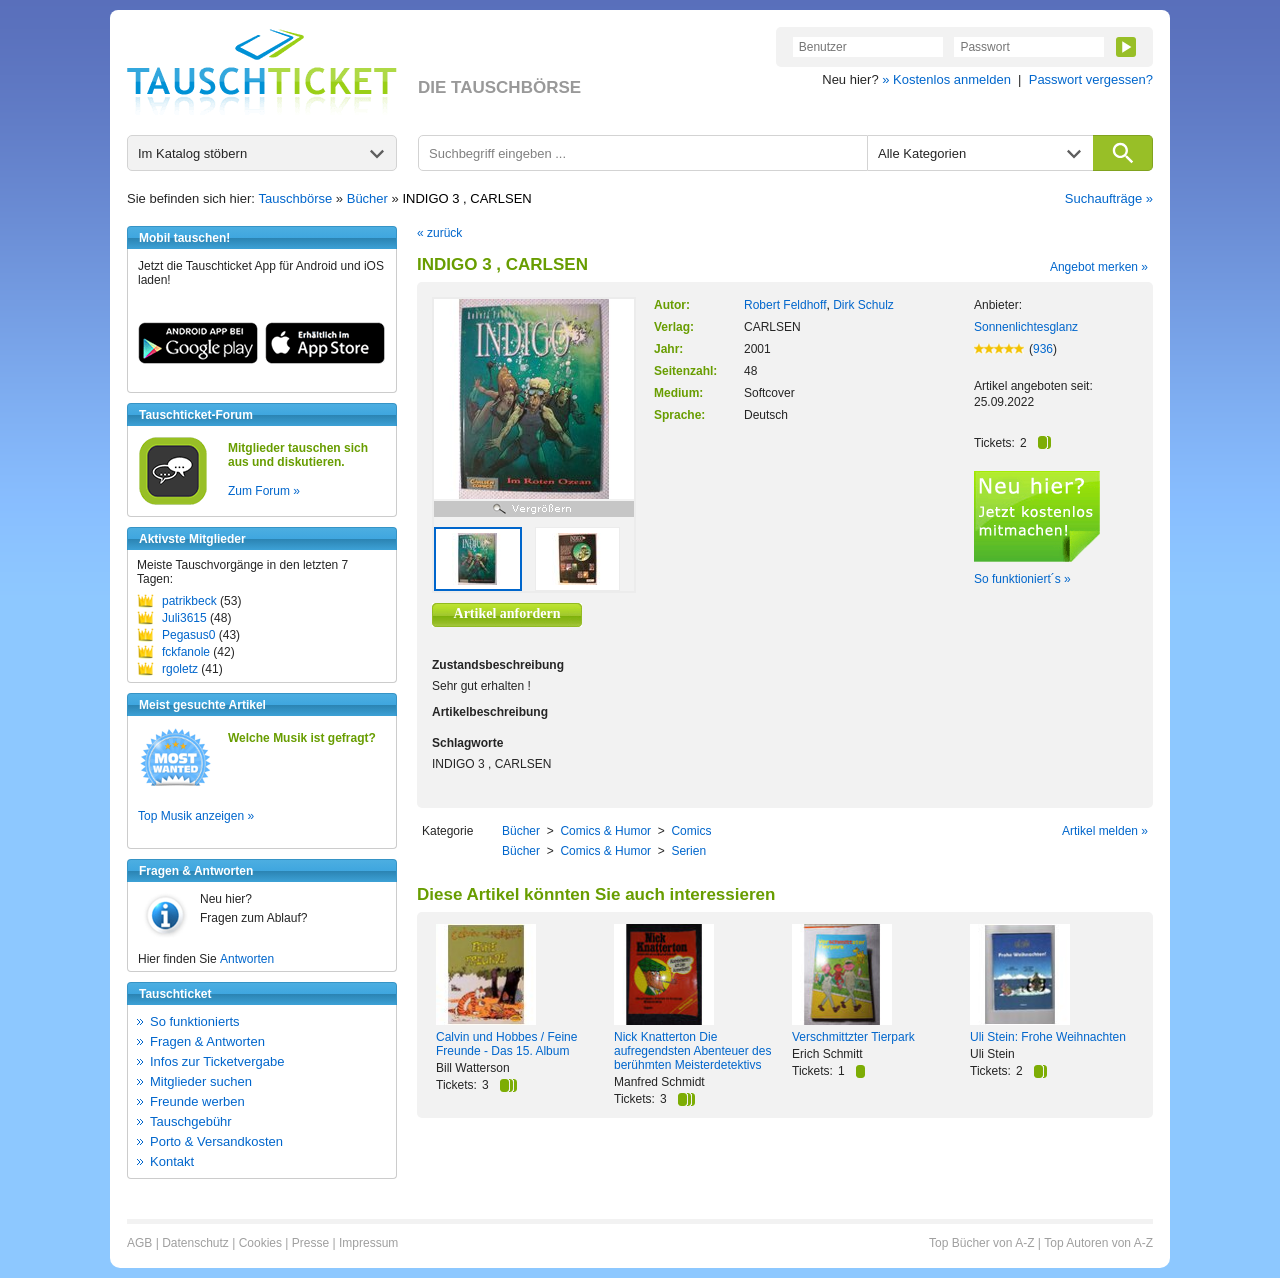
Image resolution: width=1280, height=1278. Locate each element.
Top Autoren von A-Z (1098, 1243)
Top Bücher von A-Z (981, 1243)
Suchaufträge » (1109, 198)
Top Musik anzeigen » (196, 816)
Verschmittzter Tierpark (853, 1037)
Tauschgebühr (191, 1121)
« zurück (439, 233)
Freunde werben (197, 1101)
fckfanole (186, 652)
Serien (688, 851)
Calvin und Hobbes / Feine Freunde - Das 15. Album (506, 1044)
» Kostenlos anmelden (946, 79)
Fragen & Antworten (207, 1041)
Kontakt (172, 1161)
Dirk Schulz (863, 305)
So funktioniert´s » (1022, 579)
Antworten (247, 959)
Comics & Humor (605, 831)
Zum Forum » (264, 491)
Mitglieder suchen (201, 1081)
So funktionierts (195, 1021)
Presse (310, 1243)
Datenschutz (195, 1243)
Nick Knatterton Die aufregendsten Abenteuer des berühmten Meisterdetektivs (692, 1051)
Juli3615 (184, 618)
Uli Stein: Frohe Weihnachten (1048, 1037)
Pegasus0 (188, 635)
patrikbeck (189, 601)
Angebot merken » (1099, 267)
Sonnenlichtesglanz (1026, 327)
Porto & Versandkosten (216, 1141)
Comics (691, 831)
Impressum (368, 1243)
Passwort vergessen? (1091, 79)
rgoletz (180, 669)
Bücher (367, 198)
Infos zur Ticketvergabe (217, 1061)
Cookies (260, 1243)
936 (1043, 349)
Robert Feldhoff (785, 305)
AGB (139, 1243)
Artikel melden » (1105, 831)
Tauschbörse (296, 198)
